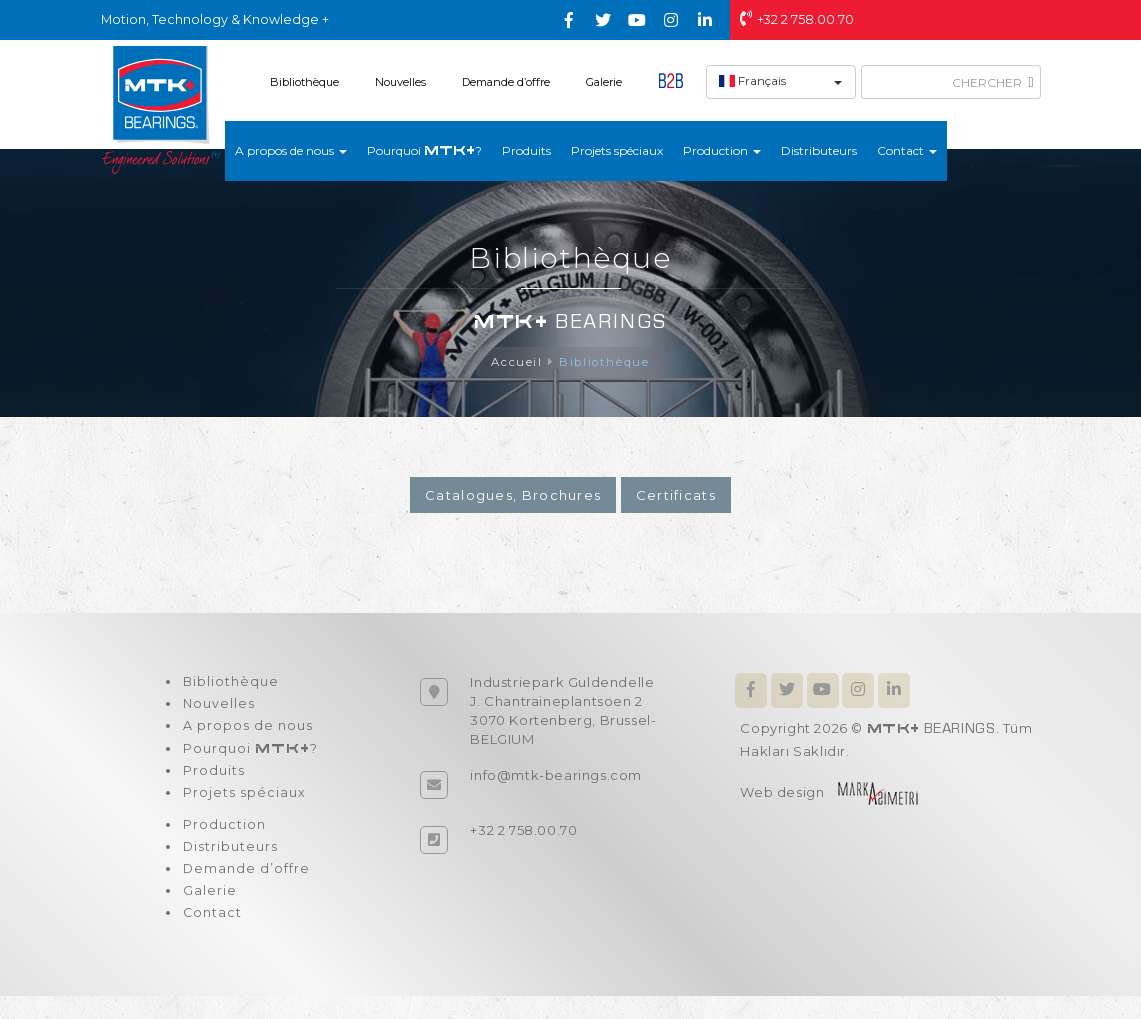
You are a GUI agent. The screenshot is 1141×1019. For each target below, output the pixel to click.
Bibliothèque (304, 82)
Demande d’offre (506, 82)
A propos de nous (246, 732)
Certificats (676, 496)
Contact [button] (907, 150)
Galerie (604, 82)
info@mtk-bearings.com (556, 776)
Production (222, 839)
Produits (526, 150)
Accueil (516, 362)
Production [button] (722, 150)
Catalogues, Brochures (513, 496)
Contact (211, 935)
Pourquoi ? (424, 150)
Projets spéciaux (617, 150)
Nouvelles (400, 82)
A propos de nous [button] (291, 150)
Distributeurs (819, 150)
